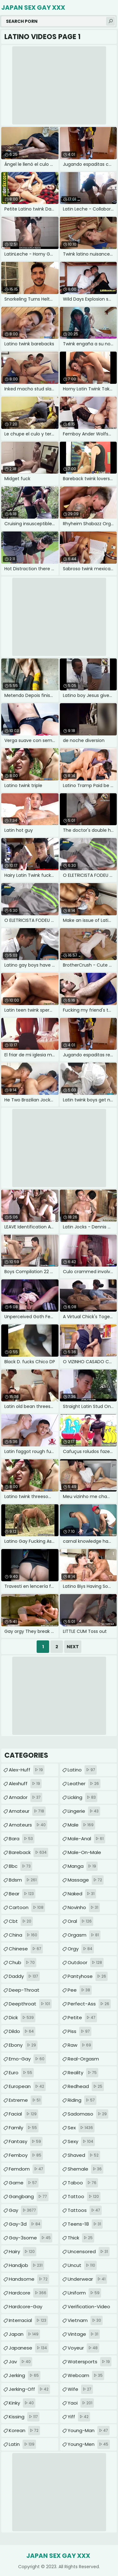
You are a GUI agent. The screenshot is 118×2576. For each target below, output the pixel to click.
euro (21, 2072)
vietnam (85, 2320)
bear (22, 1893)
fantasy (26, 2141)
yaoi (81, 2403)
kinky (22, 2403)
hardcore (28, 2293)
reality (83, 2072)
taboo (83, 2182)
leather (84, 1783)
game (23, 2182)
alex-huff (26, 1770)
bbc (20, 1866)
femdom (27, 2169)
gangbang (29, 2196)
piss (79, 2031)
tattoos (85, 2210)
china (24, 1935)
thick (81, 2238)
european (27, 2086)
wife (80, 2389)
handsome (29, 2279)
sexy (81, 2141)
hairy (22, 2251)
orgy (81, 1949)
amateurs (28, 1825)
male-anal (86, 1838)
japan (24, 2334)
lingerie (84, 1811)
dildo (22, 2031)
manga (83, 1866)
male (81, 1825)
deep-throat (24, 1991)
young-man (89, 2430)
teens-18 (85, 2224)
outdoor (86, 1962)
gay (23, 2210)
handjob (26, 2265)
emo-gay (27, 2059)
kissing (24, 2416)
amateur (27, 1811)
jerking (24, 2375)
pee (80, 1990)
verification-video (89, 2308)
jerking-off (29, 2389)
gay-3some (30, 2238)
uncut (82, 2265)
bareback (28, 1852)
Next (73, 1647)
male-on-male (84, 1854)
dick (22, 2017)
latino (82, 1770)
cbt (21, 1921)
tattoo (84, 2196)
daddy (24, 1976)
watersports (89, 2361)
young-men (89, 2444)
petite (82, 2017)
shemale (85, 2169)
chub (22, 1962)
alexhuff (25, 1783)
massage (86, 1880)
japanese (29, 2348)
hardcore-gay (25, 2308)
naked (82, 1893)
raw (80, 2045)
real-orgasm (83, 2060)
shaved (84, 2155)
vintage (84, 2334)
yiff (79, 2416)
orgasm (84, 1935)
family (23, 2127)
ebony (23, 2045)
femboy (26, 2155)
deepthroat (30, 2004)
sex (81, 2127)
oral (80, 1921)
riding (82, 2100)
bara (21, 1838)
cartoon (27, 1907)
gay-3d (25, 2224)
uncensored (89, 2251)
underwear (87, 2279)
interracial (28, 2320)
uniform (84, 2293)
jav (20, 2361)
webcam (86, 2375)
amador (25, 1797)
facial (23, 2114)
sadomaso (88, 2114)
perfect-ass (89, 2004)
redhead (86, 2086)
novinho (84, 1907)
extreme (25, 2100)
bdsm (23, 1880)
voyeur (83, 2348)
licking (82, 1797)
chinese (26, 1949)
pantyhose (88, 1976)
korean (24, 2430)
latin (22, 2444)
